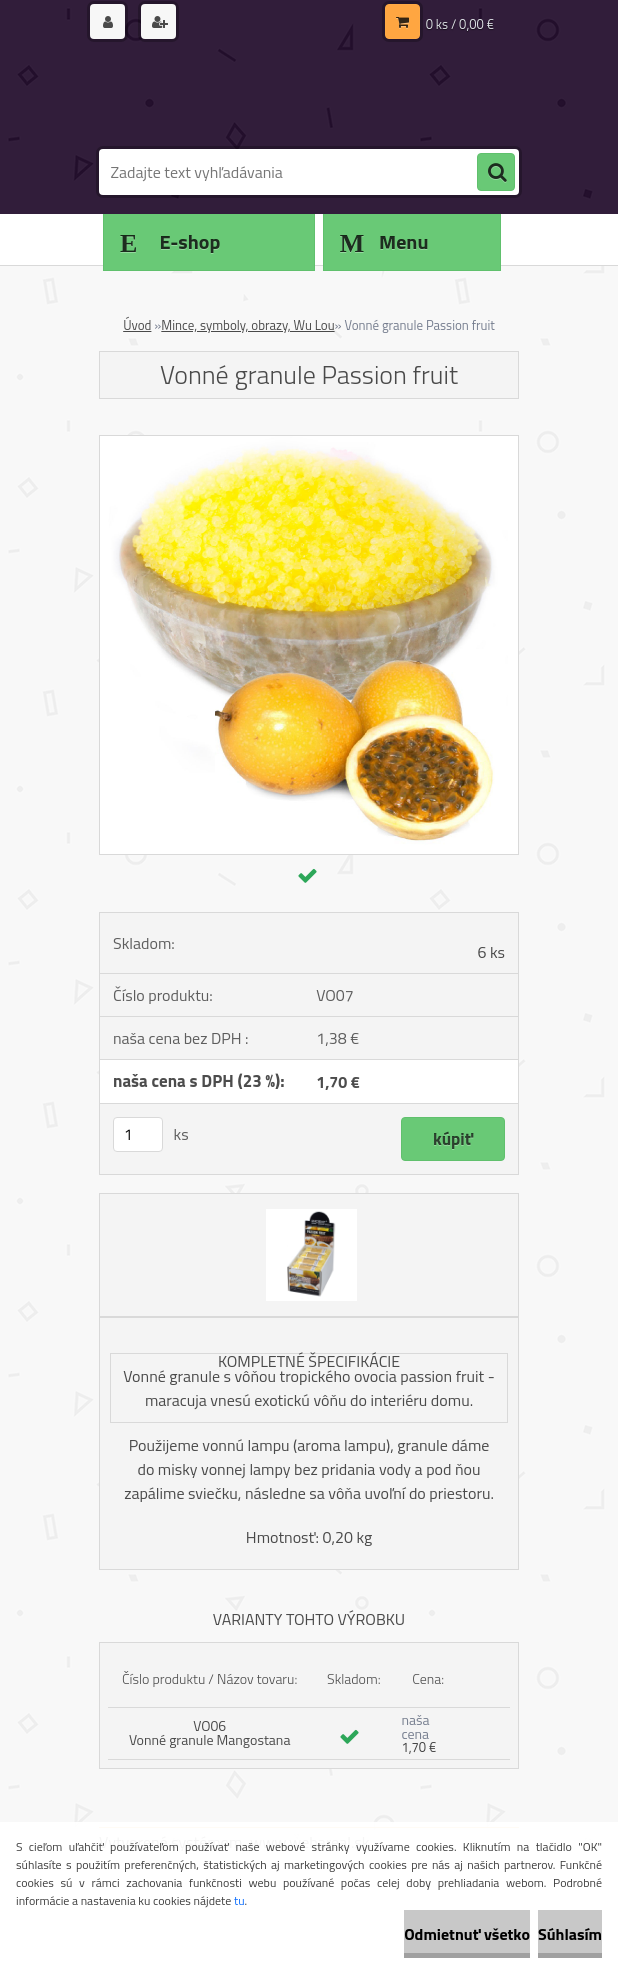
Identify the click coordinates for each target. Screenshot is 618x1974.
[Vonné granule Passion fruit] (309, 444)
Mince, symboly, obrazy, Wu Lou (247, 325)
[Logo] (236, 97)
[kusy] (138, 1134)
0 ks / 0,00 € (460, 24)
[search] (496, 173)
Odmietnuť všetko (467, 1934)
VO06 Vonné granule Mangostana (210, 1732)
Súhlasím (570, 1934)
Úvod (137, 325)
